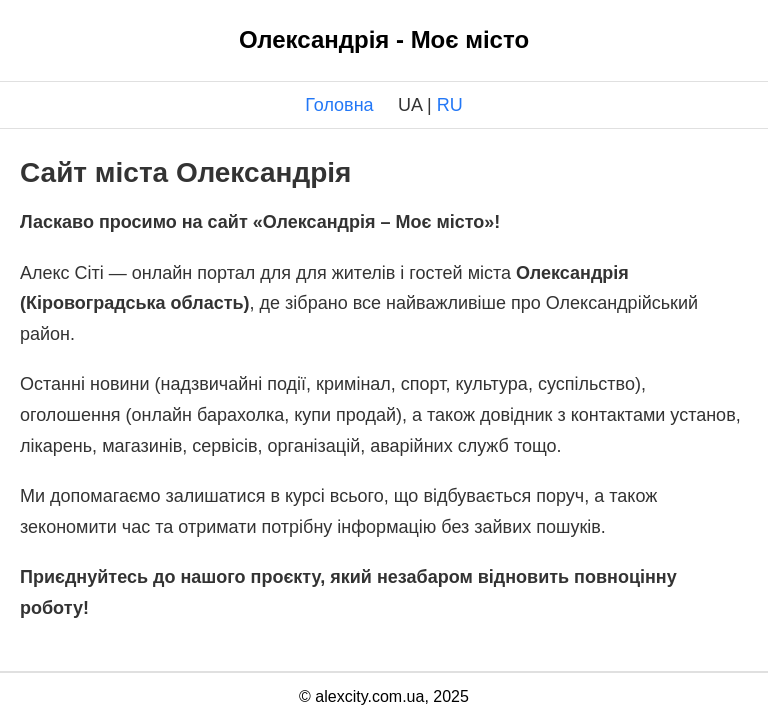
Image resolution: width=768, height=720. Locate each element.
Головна (339, 105)
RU (450, 105)
